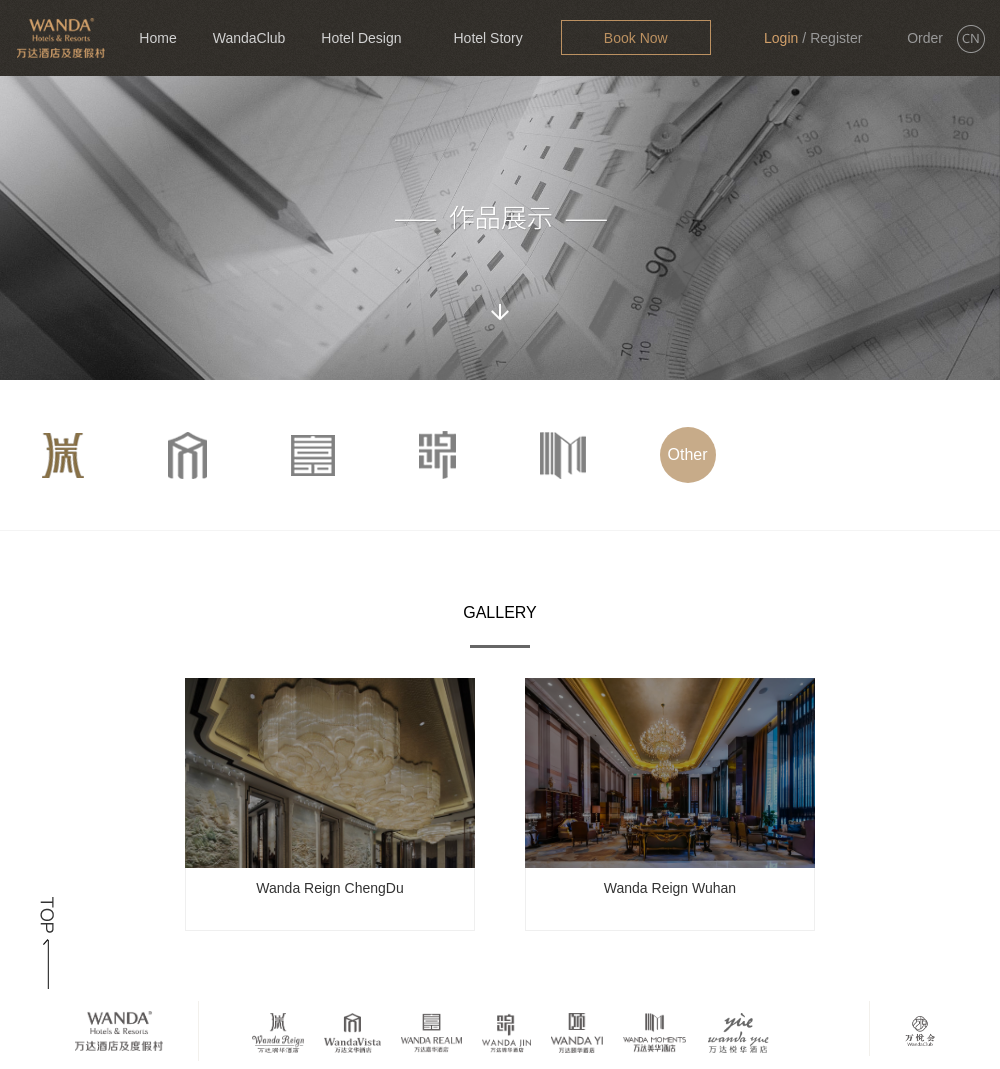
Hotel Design (361, 38)
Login (781, 38)
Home (157, 38)
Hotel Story (487, 38)
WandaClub (249, 38)
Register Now (836, 53)
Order (925, 38)
